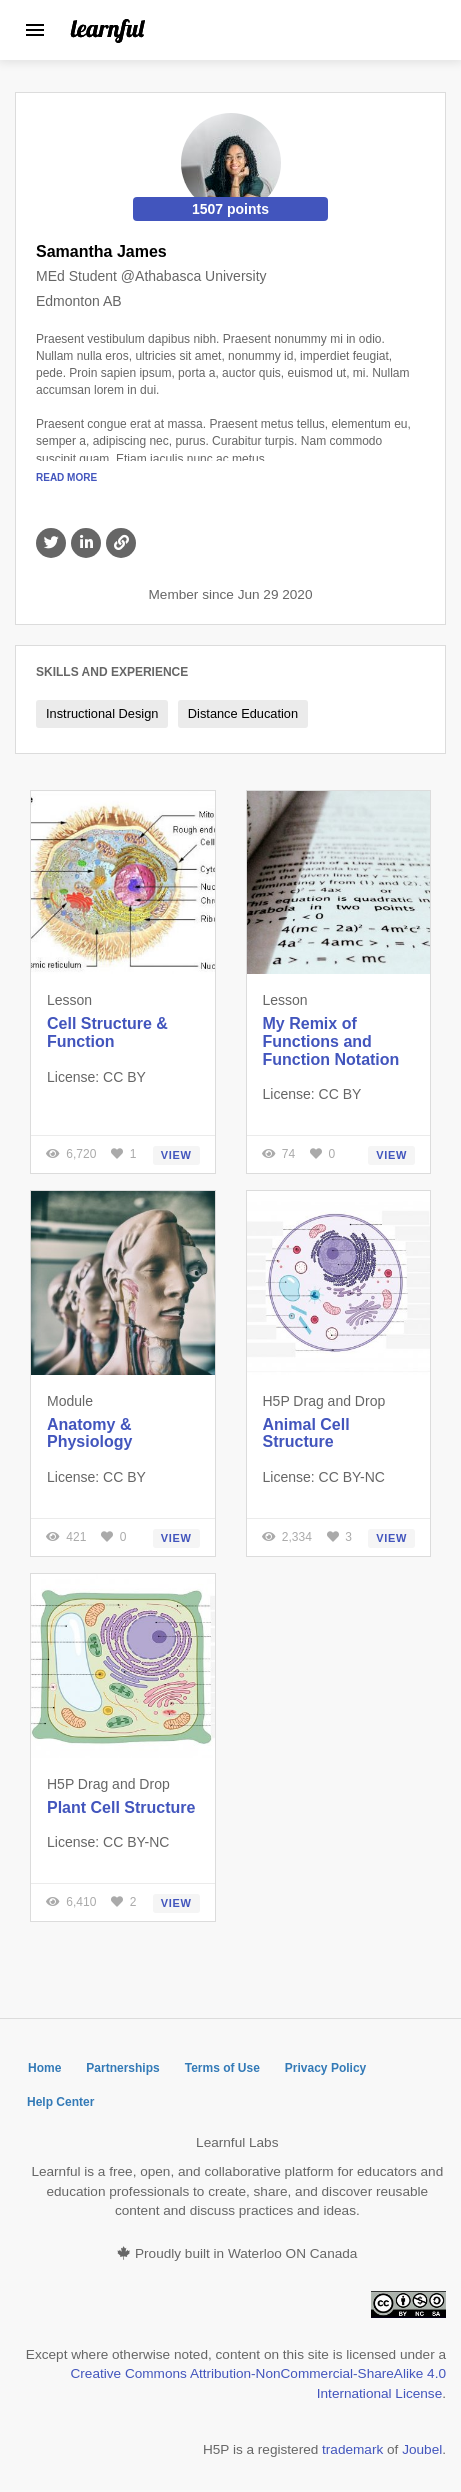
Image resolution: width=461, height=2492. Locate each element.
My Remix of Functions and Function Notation (331, 1041)
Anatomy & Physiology (89, 1433)
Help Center (60, 2102)
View (176, 1155)
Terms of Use (222, 2068)
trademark (352, 2449)
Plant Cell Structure (121, 1807)
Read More (66, 477)
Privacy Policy (325, 2068)
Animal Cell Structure (306, 1433)
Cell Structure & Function (107, 1032)
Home (44, 2068)
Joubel (422, 2449)
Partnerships (122, 2068)
